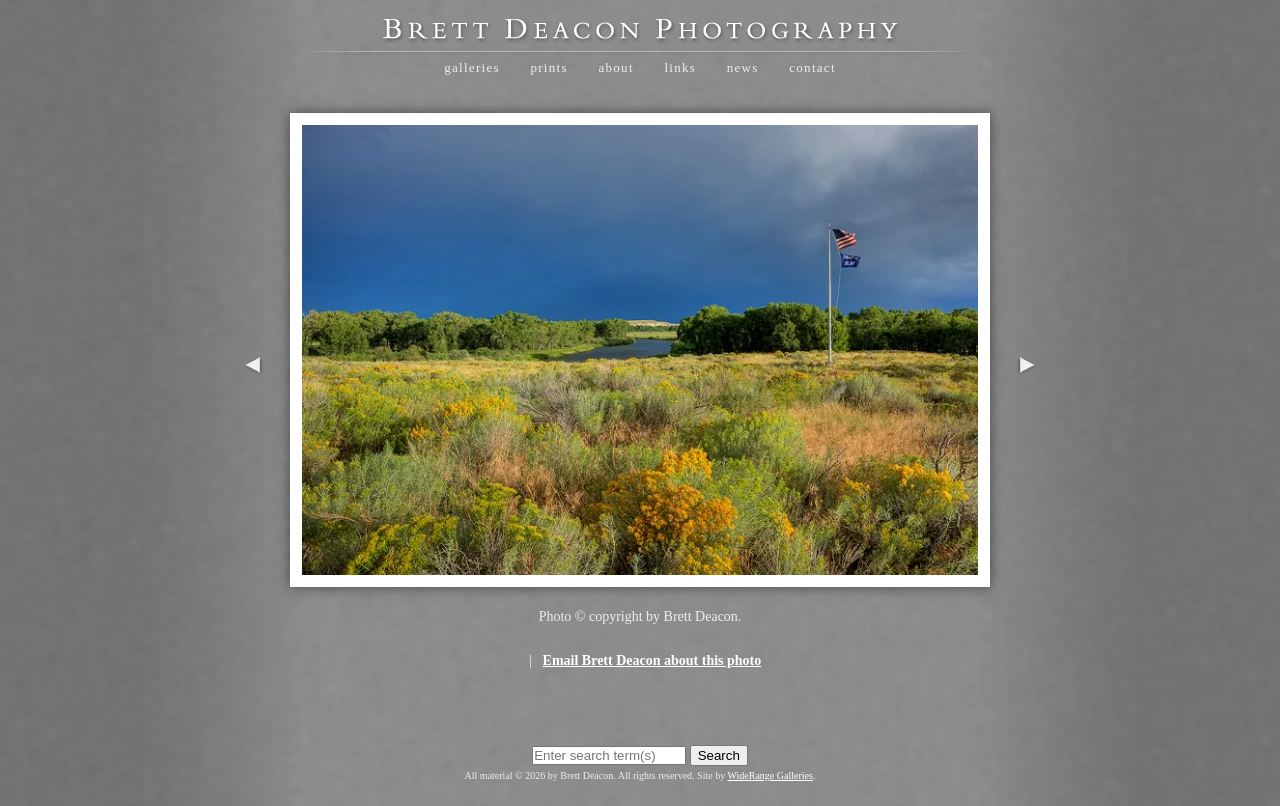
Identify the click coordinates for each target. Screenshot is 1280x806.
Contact (812, 67)
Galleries (472, 67)
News (743, 67)
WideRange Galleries (770, 775)
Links (680, 67)
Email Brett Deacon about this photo (652, 660)
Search (719, 755)
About (615, 67)
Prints (548, 67)
